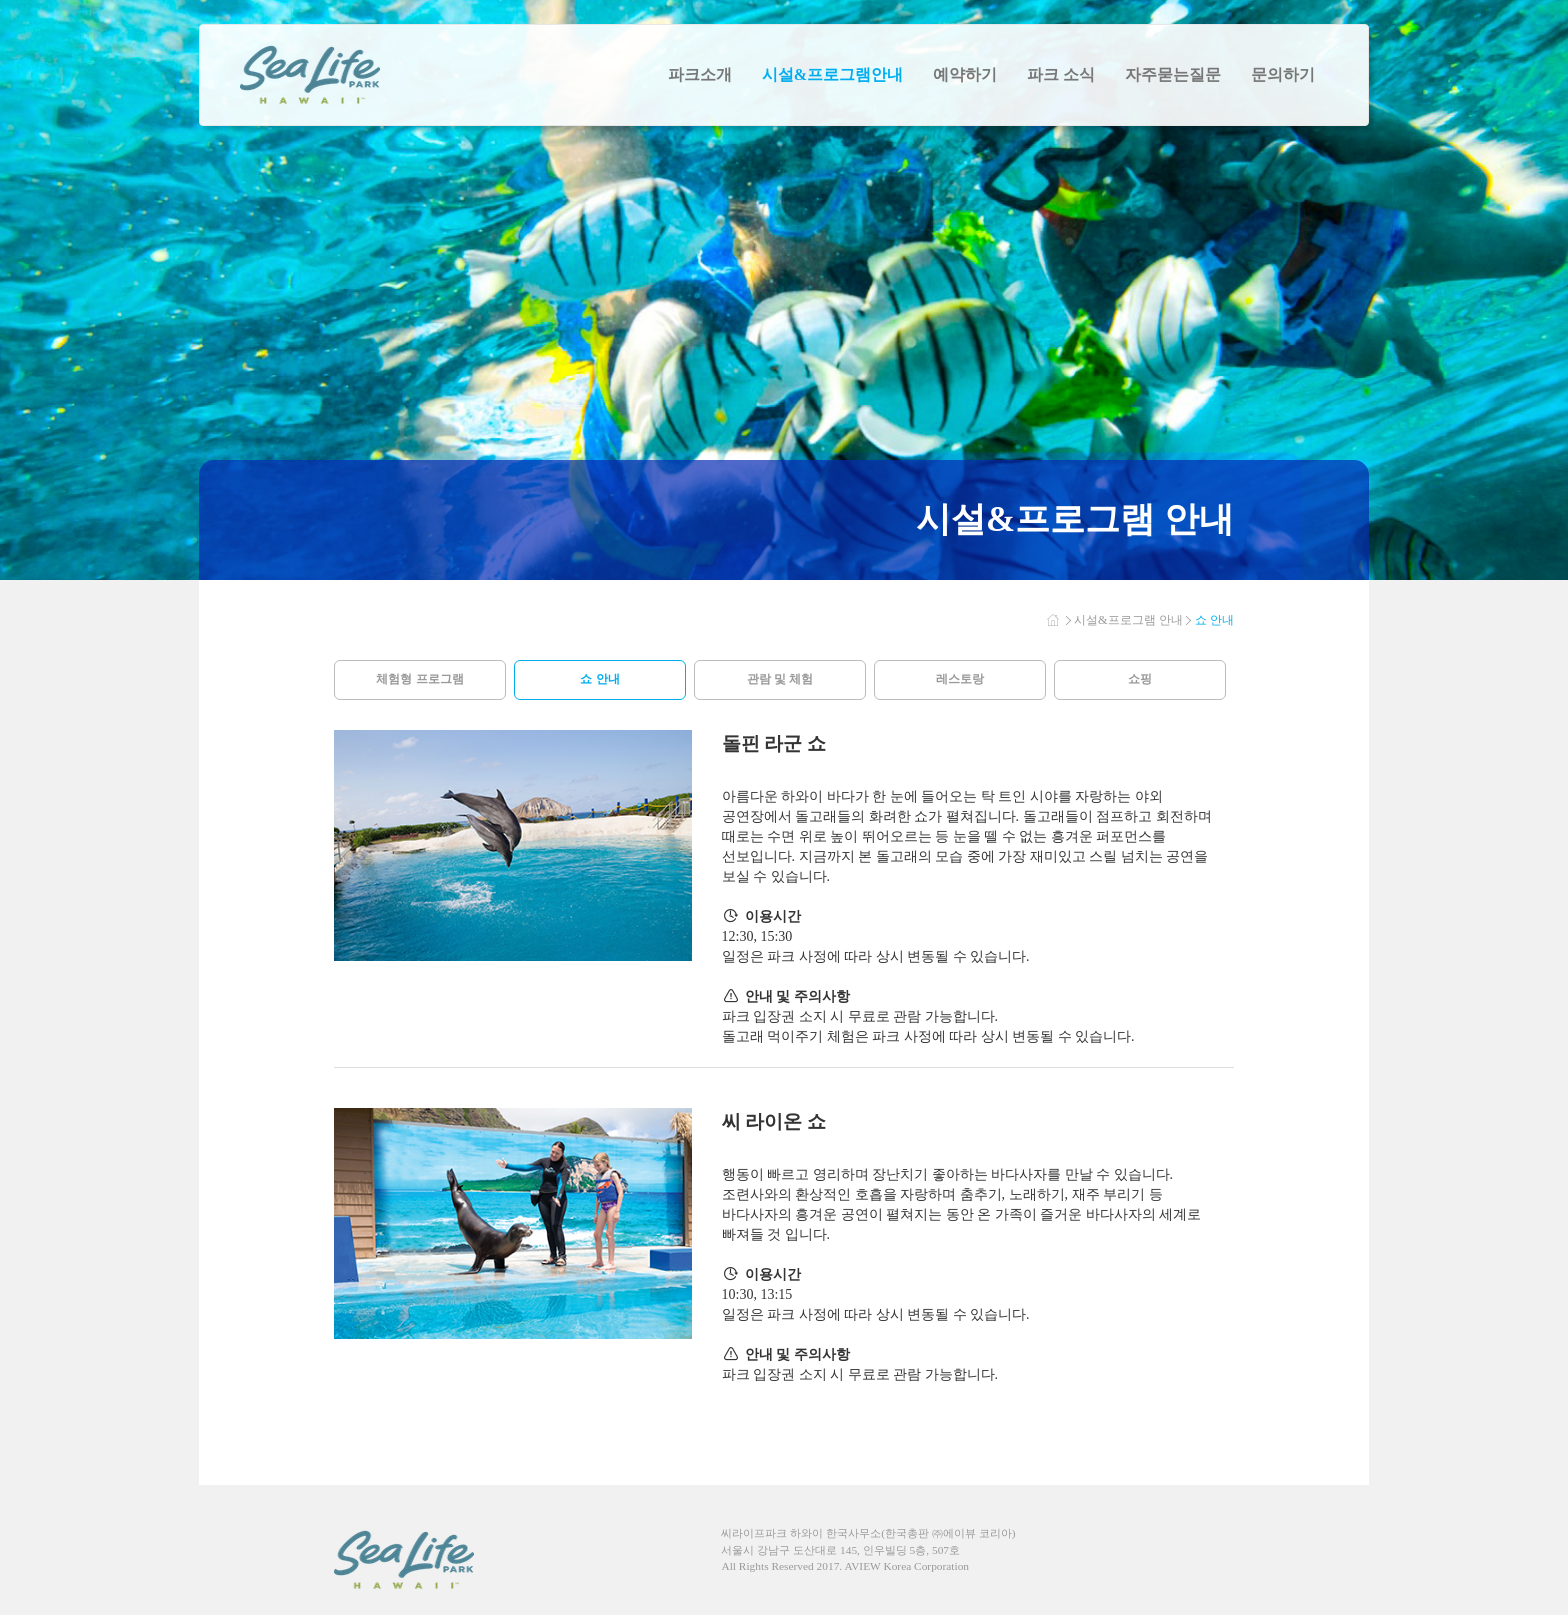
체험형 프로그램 (419, 679)
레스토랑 (960, 679)
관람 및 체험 (780, 679)
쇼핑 (1140, 679)
